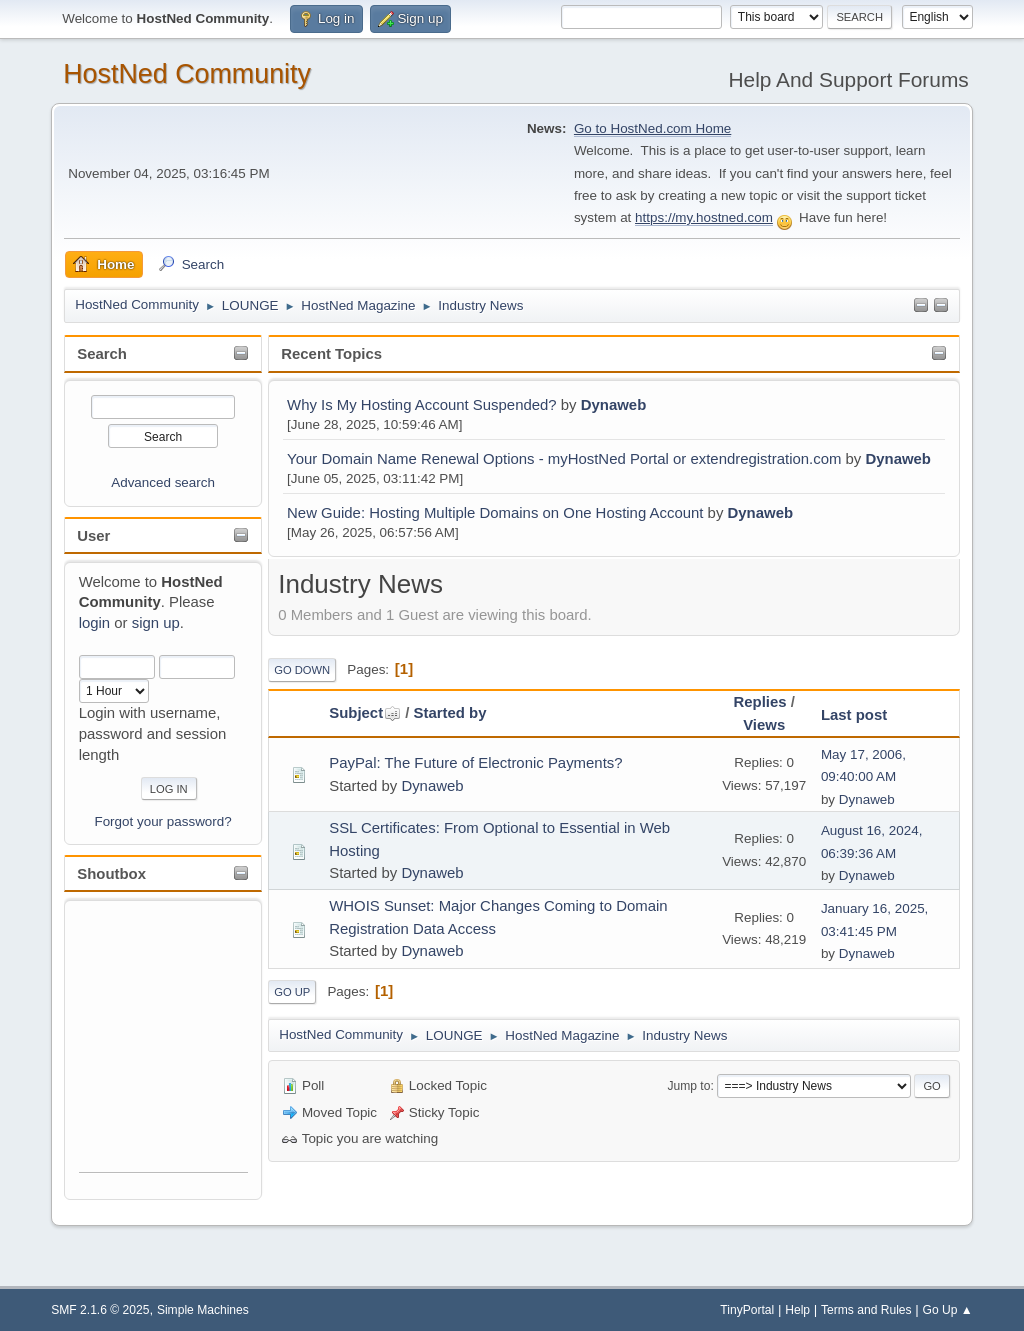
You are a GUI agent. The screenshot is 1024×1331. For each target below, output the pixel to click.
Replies (759, 701)
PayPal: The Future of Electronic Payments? (475, 762)
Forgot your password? (162, 821)
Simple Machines (203, 1310)
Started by (450, 712)
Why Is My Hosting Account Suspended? (422, 404)
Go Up (292, 992)
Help (797, 1310)
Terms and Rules (866, 1310)
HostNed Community (187, 74)
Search (102, 353)
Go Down (302, 670)
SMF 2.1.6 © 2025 (100, 1310)
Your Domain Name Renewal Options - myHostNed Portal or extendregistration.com (564, 458)
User (93, 535)
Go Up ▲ (948, 1310)
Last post (854, 714)
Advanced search (163, 482)
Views (764, 724)
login (95, 622)
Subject (365, 712)
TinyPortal (747, 1310)
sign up (156, 622)
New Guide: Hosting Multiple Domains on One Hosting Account (495, 512)
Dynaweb (614, 404)
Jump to (688, 1086)
